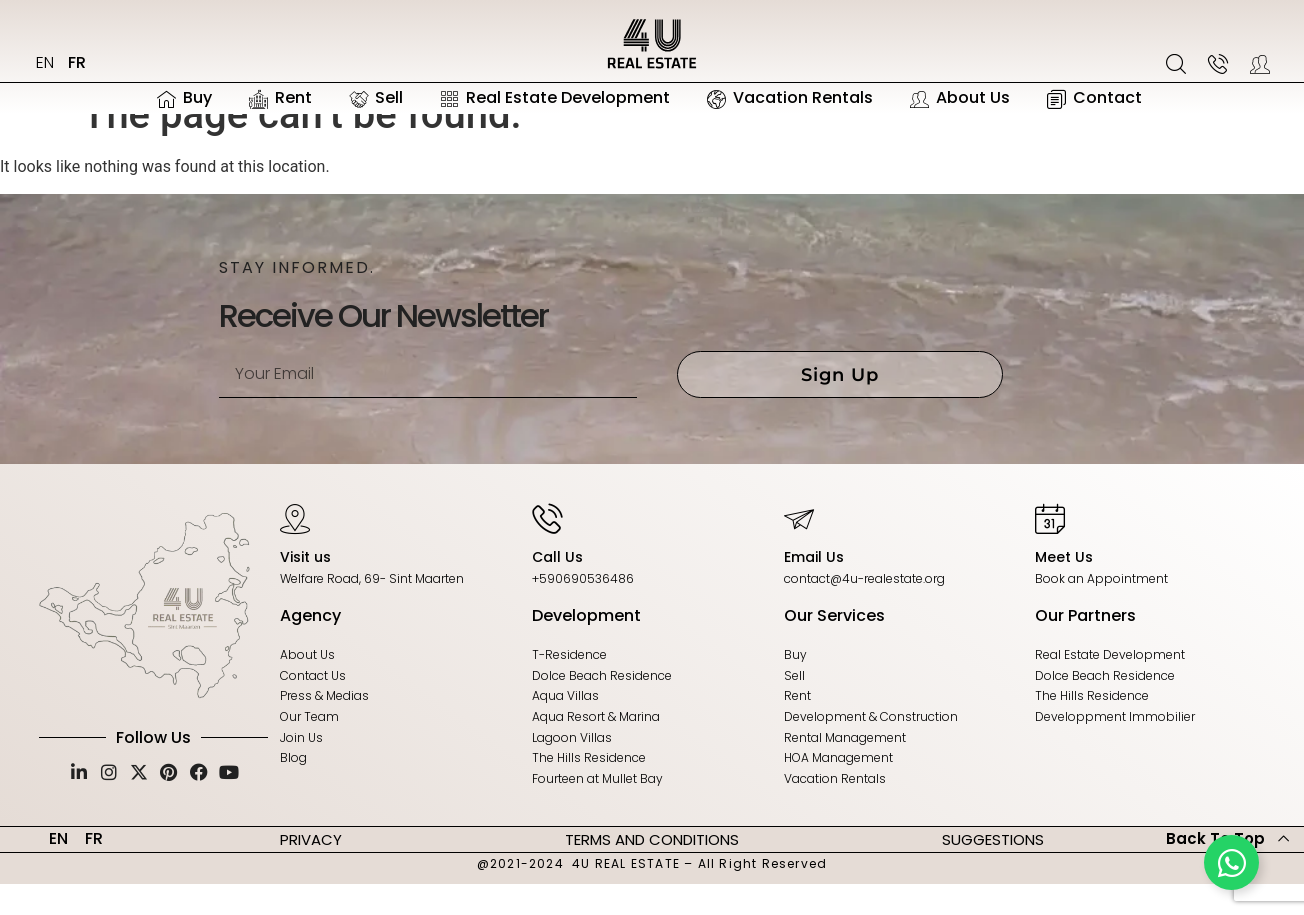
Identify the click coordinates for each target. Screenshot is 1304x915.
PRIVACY (311, 869)
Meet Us (1064, 588)
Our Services (834, 646)
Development (586, 646)
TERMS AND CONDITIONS (652, 869)
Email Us (814, 588)
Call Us (557, 588)
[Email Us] (799, 549)
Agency (310, 646)
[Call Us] (547, 549)
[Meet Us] (1050, 549)
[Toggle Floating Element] (1231, 862)
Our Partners (1085, 646)
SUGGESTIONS (993, 869)
